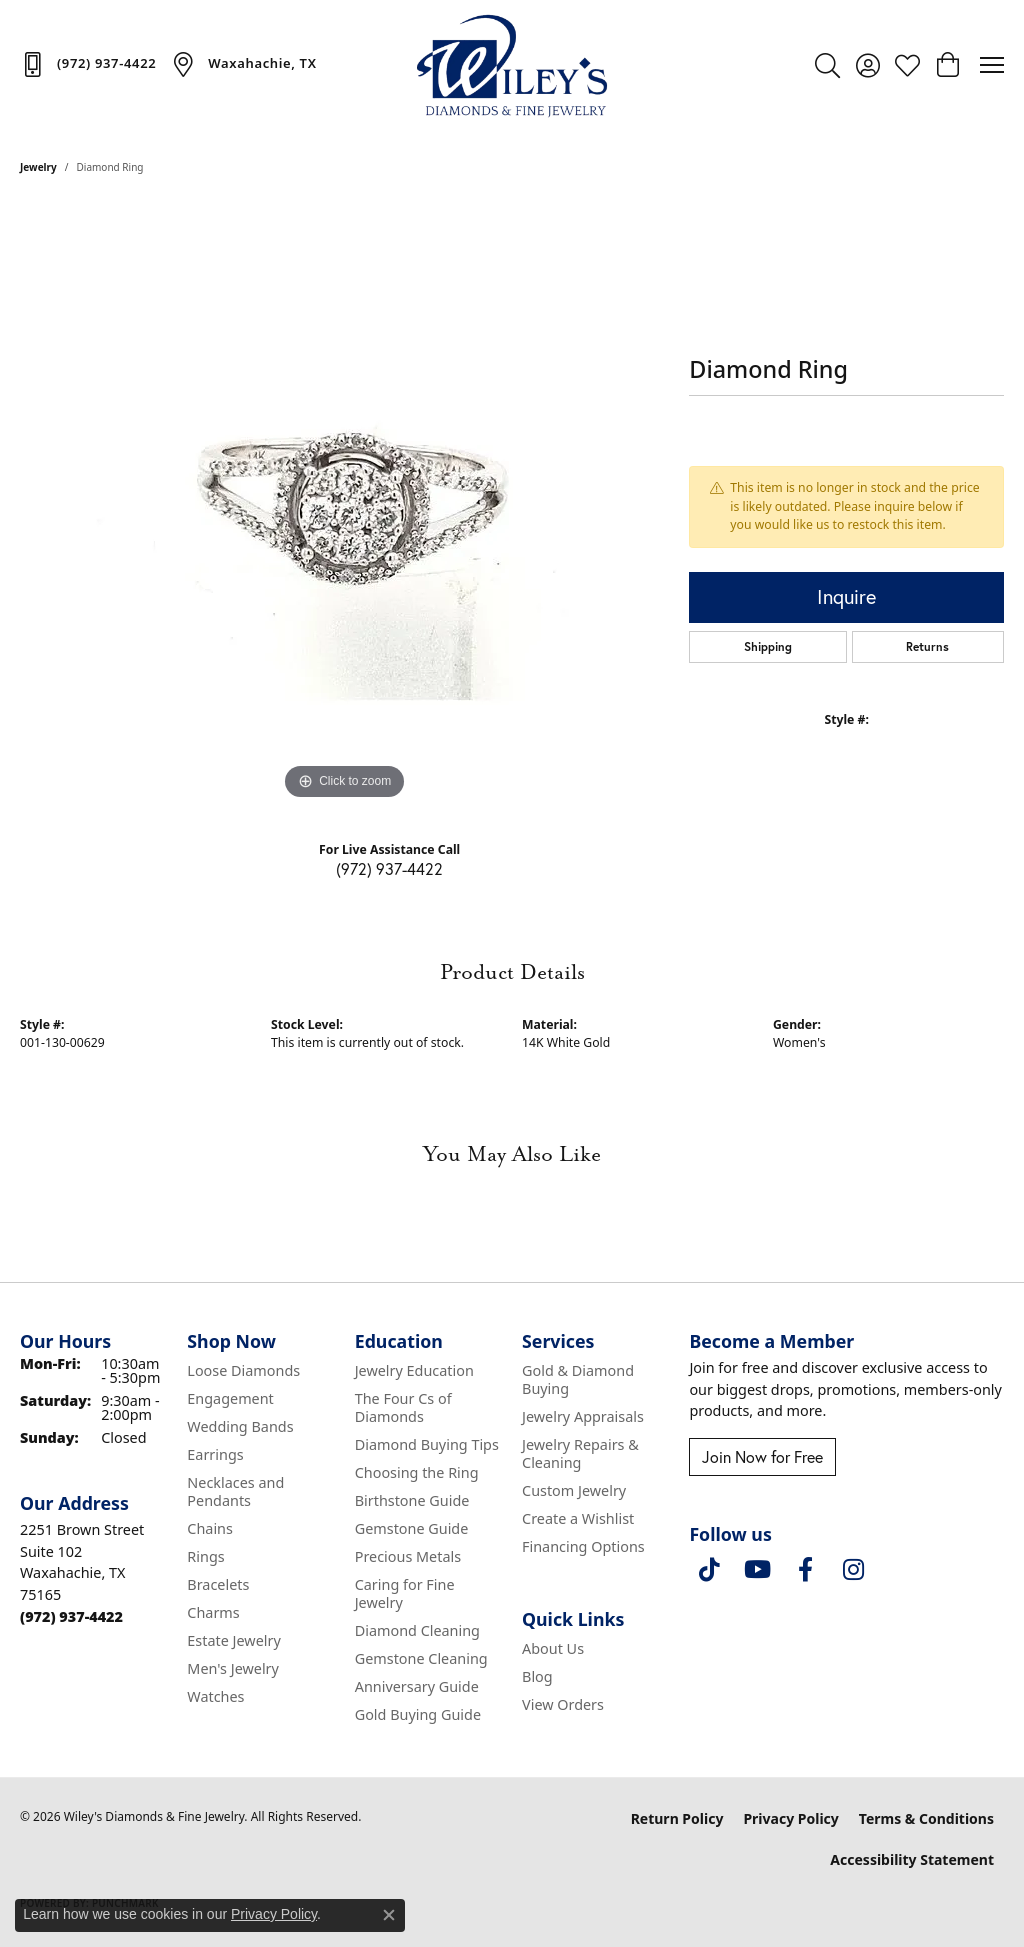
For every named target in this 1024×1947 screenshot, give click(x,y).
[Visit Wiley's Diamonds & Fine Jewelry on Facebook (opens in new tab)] (805, 1570)
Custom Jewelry (574, 1490)
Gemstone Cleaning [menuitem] (421, 1658)
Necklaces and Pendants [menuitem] (235, 1491)
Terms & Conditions (926, 1818)
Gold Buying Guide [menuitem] (418, 1714)
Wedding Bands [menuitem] (240, 1426)
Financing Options (583, 1546)
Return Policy (677, 1818)
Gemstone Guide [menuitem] (412, 1528)
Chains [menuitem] (210, 1528)
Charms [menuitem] (213, 1612)
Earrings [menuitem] (215, 1454)
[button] (827, 65)
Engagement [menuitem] (230, 1398)
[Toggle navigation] (992, 65)
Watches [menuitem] (215, 1696)
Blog (537, 1676)
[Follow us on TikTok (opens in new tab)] (709, 1570)
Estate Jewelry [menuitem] (233, 1640)
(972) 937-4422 (389, 868)
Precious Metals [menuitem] (408, 1556)
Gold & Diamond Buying (578, 1379)
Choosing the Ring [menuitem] (417, 1472)
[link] (88, 64)
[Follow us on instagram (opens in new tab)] (853, 1570)
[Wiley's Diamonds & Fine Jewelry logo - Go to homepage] (512, 65)
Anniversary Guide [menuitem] (417, 1686)
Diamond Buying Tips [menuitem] (427, 1444)
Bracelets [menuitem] (218, 1584)
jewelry (38, 167)
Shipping (768, 646)
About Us (553, 1648)
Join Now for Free (762, 1456)
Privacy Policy (790, 1818)
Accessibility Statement (912, 1859)
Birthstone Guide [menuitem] (412, 1500)
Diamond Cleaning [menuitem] (417, 1630)
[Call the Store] (71, 1616)
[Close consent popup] (389, 1915)
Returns (927, 646)
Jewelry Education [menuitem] (414, 1370)
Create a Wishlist (578, 1518)
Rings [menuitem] (205, 1556)
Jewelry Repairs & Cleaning (580, 1453)
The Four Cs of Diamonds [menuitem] (403, 1407)
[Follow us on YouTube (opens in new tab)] (757, 1570)
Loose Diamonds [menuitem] (243, 1370)
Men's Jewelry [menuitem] (233, 1668)
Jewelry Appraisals (583, 1416)
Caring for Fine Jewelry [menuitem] (405, 1593)
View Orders (563, 1704)
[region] (345, 505)
